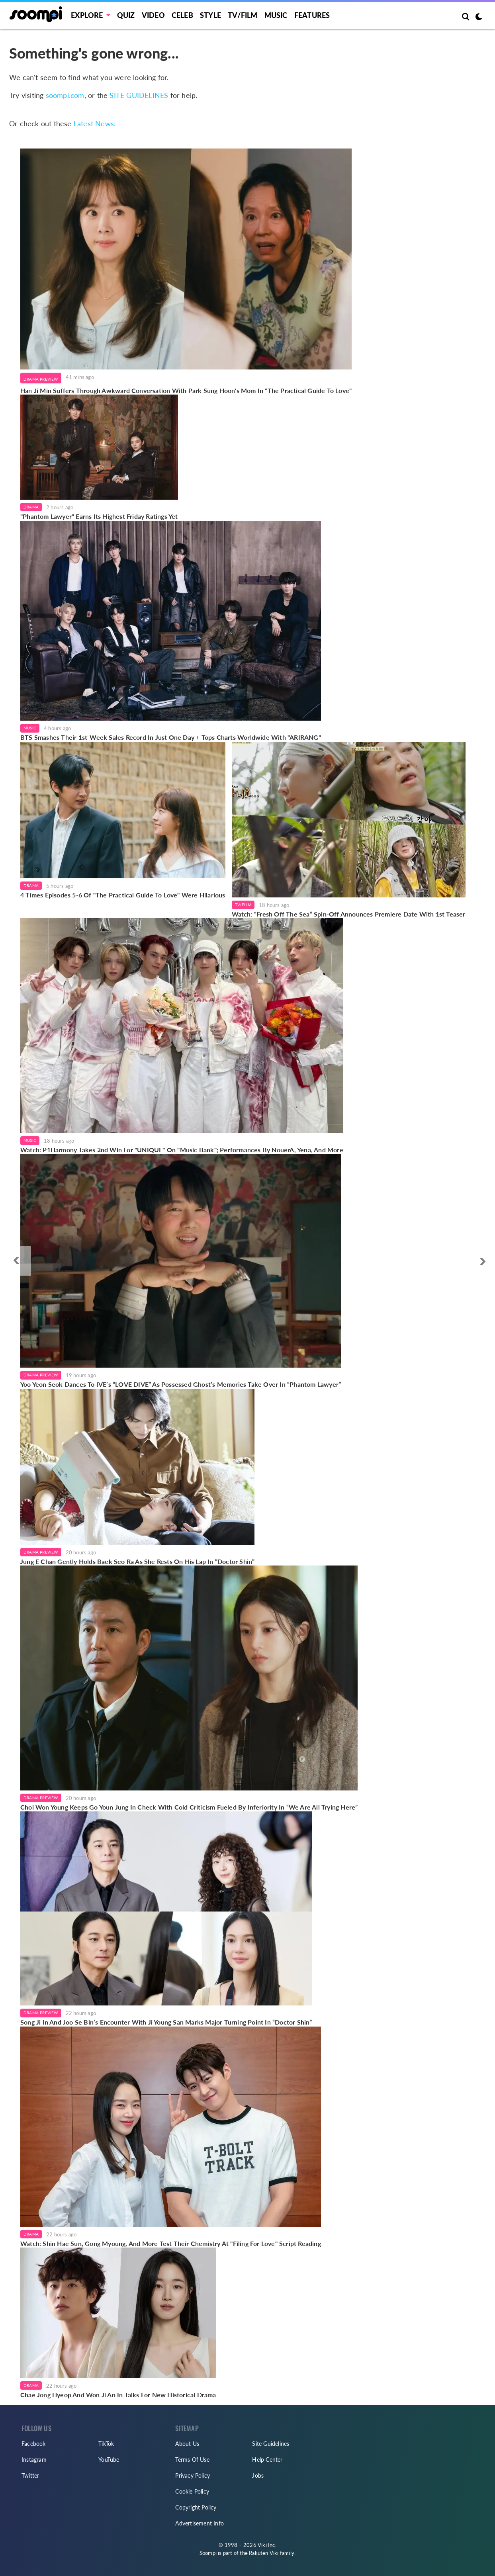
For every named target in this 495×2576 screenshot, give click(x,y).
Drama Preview (40, 379)
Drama (31, 506)
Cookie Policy (192, 2491)
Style (210, 15)
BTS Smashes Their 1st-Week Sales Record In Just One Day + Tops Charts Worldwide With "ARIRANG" (170, 737)
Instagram (34, 2459)
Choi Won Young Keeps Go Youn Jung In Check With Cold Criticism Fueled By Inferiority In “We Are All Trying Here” (189, 1807)
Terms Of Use (192, 2459)
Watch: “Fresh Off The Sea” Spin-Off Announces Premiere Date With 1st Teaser (349, 914)
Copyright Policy (195, 2507)
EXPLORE (87, 15)
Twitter (30, 2475)
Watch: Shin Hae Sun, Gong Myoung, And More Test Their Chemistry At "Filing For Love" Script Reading (170, 2243)
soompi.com (65, 95)
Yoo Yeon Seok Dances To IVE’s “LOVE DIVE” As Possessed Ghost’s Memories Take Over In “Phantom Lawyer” (180, 1384)
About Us (187, 2443)
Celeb (182, 15)
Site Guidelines (270, 2443)
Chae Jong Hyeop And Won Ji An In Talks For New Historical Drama (118, 2394)
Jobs (258, 2475)
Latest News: (95, 123)
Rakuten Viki (263, 2553)
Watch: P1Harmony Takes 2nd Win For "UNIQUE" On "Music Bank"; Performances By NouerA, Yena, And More (181, 1149)
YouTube (108, 2459)
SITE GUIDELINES (139, 95)
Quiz (126, 15)
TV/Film (243, 904)
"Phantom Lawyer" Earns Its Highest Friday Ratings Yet (99, 516)
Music (276, 15)
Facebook (34, 2443)
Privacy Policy (192, 2475)
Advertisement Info (199, 2523)
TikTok (106, 2443)
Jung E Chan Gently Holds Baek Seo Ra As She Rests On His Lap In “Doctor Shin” (137, 1561)
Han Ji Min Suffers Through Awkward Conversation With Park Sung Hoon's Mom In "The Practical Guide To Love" (186, 390)
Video (153, 15)
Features (312, 15)
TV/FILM (242, 15)
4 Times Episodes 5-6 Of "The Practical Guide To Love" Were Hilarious (122, 895)
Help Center (267, 2459)
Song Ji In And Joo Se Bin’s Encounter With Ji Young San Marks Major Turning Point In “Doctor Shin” (166, 2022)
